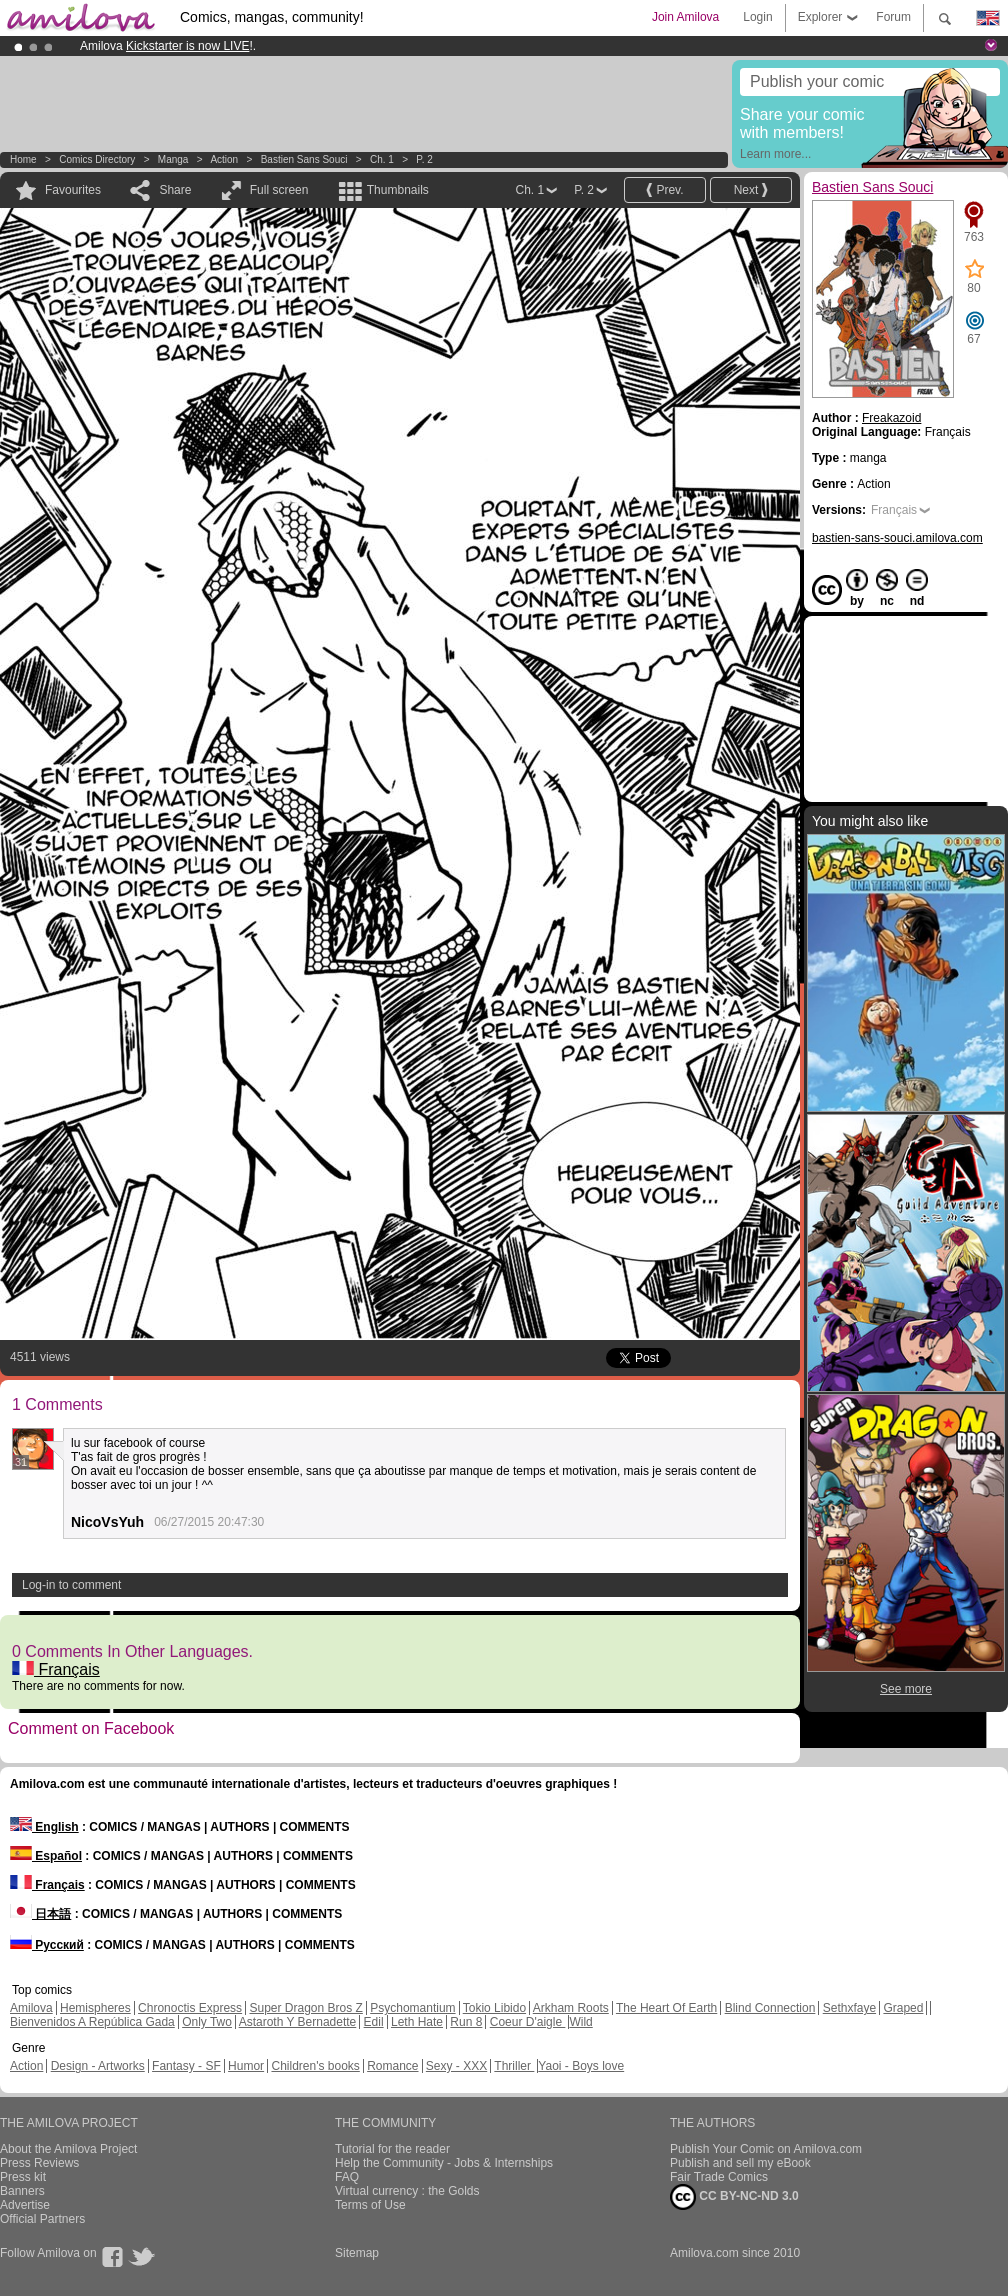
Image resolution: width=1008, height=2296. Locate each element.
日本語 (40, 1914)
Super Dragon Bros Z (305, 2008)
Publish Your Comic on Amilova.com (766, 2149)
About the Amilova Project (68, 2149)
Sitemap (357, 2253)
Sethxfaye (849, 2008)
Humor (246, 2066)
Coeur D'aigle (528, 2022)
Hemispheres (95, 2008)
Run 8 (466, 2022)
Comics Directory (97, 159)
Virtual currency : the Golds (407, 2191)
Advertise (25, 2205)
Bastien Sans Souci (304, 159)
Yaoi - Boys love (581, 2066)
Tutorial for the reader (392, 2149)
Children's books (315, 2066)
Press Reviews (39, 2163)
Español (46, 1856)
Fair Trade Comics (719, 2177)
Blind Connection (770, 2008)
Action (224, 159)
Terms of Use (370, 2205)
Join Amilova (685, 17)
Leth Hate (417, 2022)
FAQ (347, 2177)
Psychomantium (412, 2008)
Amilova (31, 2008)
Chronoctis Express (190, 2008)
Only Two (207, 2022)
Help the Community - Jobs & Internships (444, 2163)
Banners (22, 2191)
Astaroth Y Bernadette (298, 2022)
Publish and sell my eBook (740, 2163)
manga (173, 159)
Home (23, 159)
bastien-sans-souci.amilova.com (897, 538)
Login (757, 17)
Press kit (23, 2177)
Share (175, 190)
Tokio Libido (494, 2008)
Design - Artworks (98, 2066)
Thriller (514, 2066)
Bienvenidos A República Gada (92, 2022)
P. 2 (424, 159)
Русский (47, 1945)
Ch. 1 (382, 159)
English (44, 1827)
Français (56, 1669)
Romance (392, 2066)
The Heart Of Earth (666, 2008)
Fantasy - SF (186, 2066)
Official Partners (42, 2219)
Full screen (279, 190)
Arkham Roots (571, 2008)
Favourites (73, 190)
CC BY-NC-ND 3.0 (734, 2197)
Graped (903, 2008)
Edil (374, 2022)
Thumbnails (398, 190)
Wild (580, 2022)
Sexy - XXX (456, 2066)
